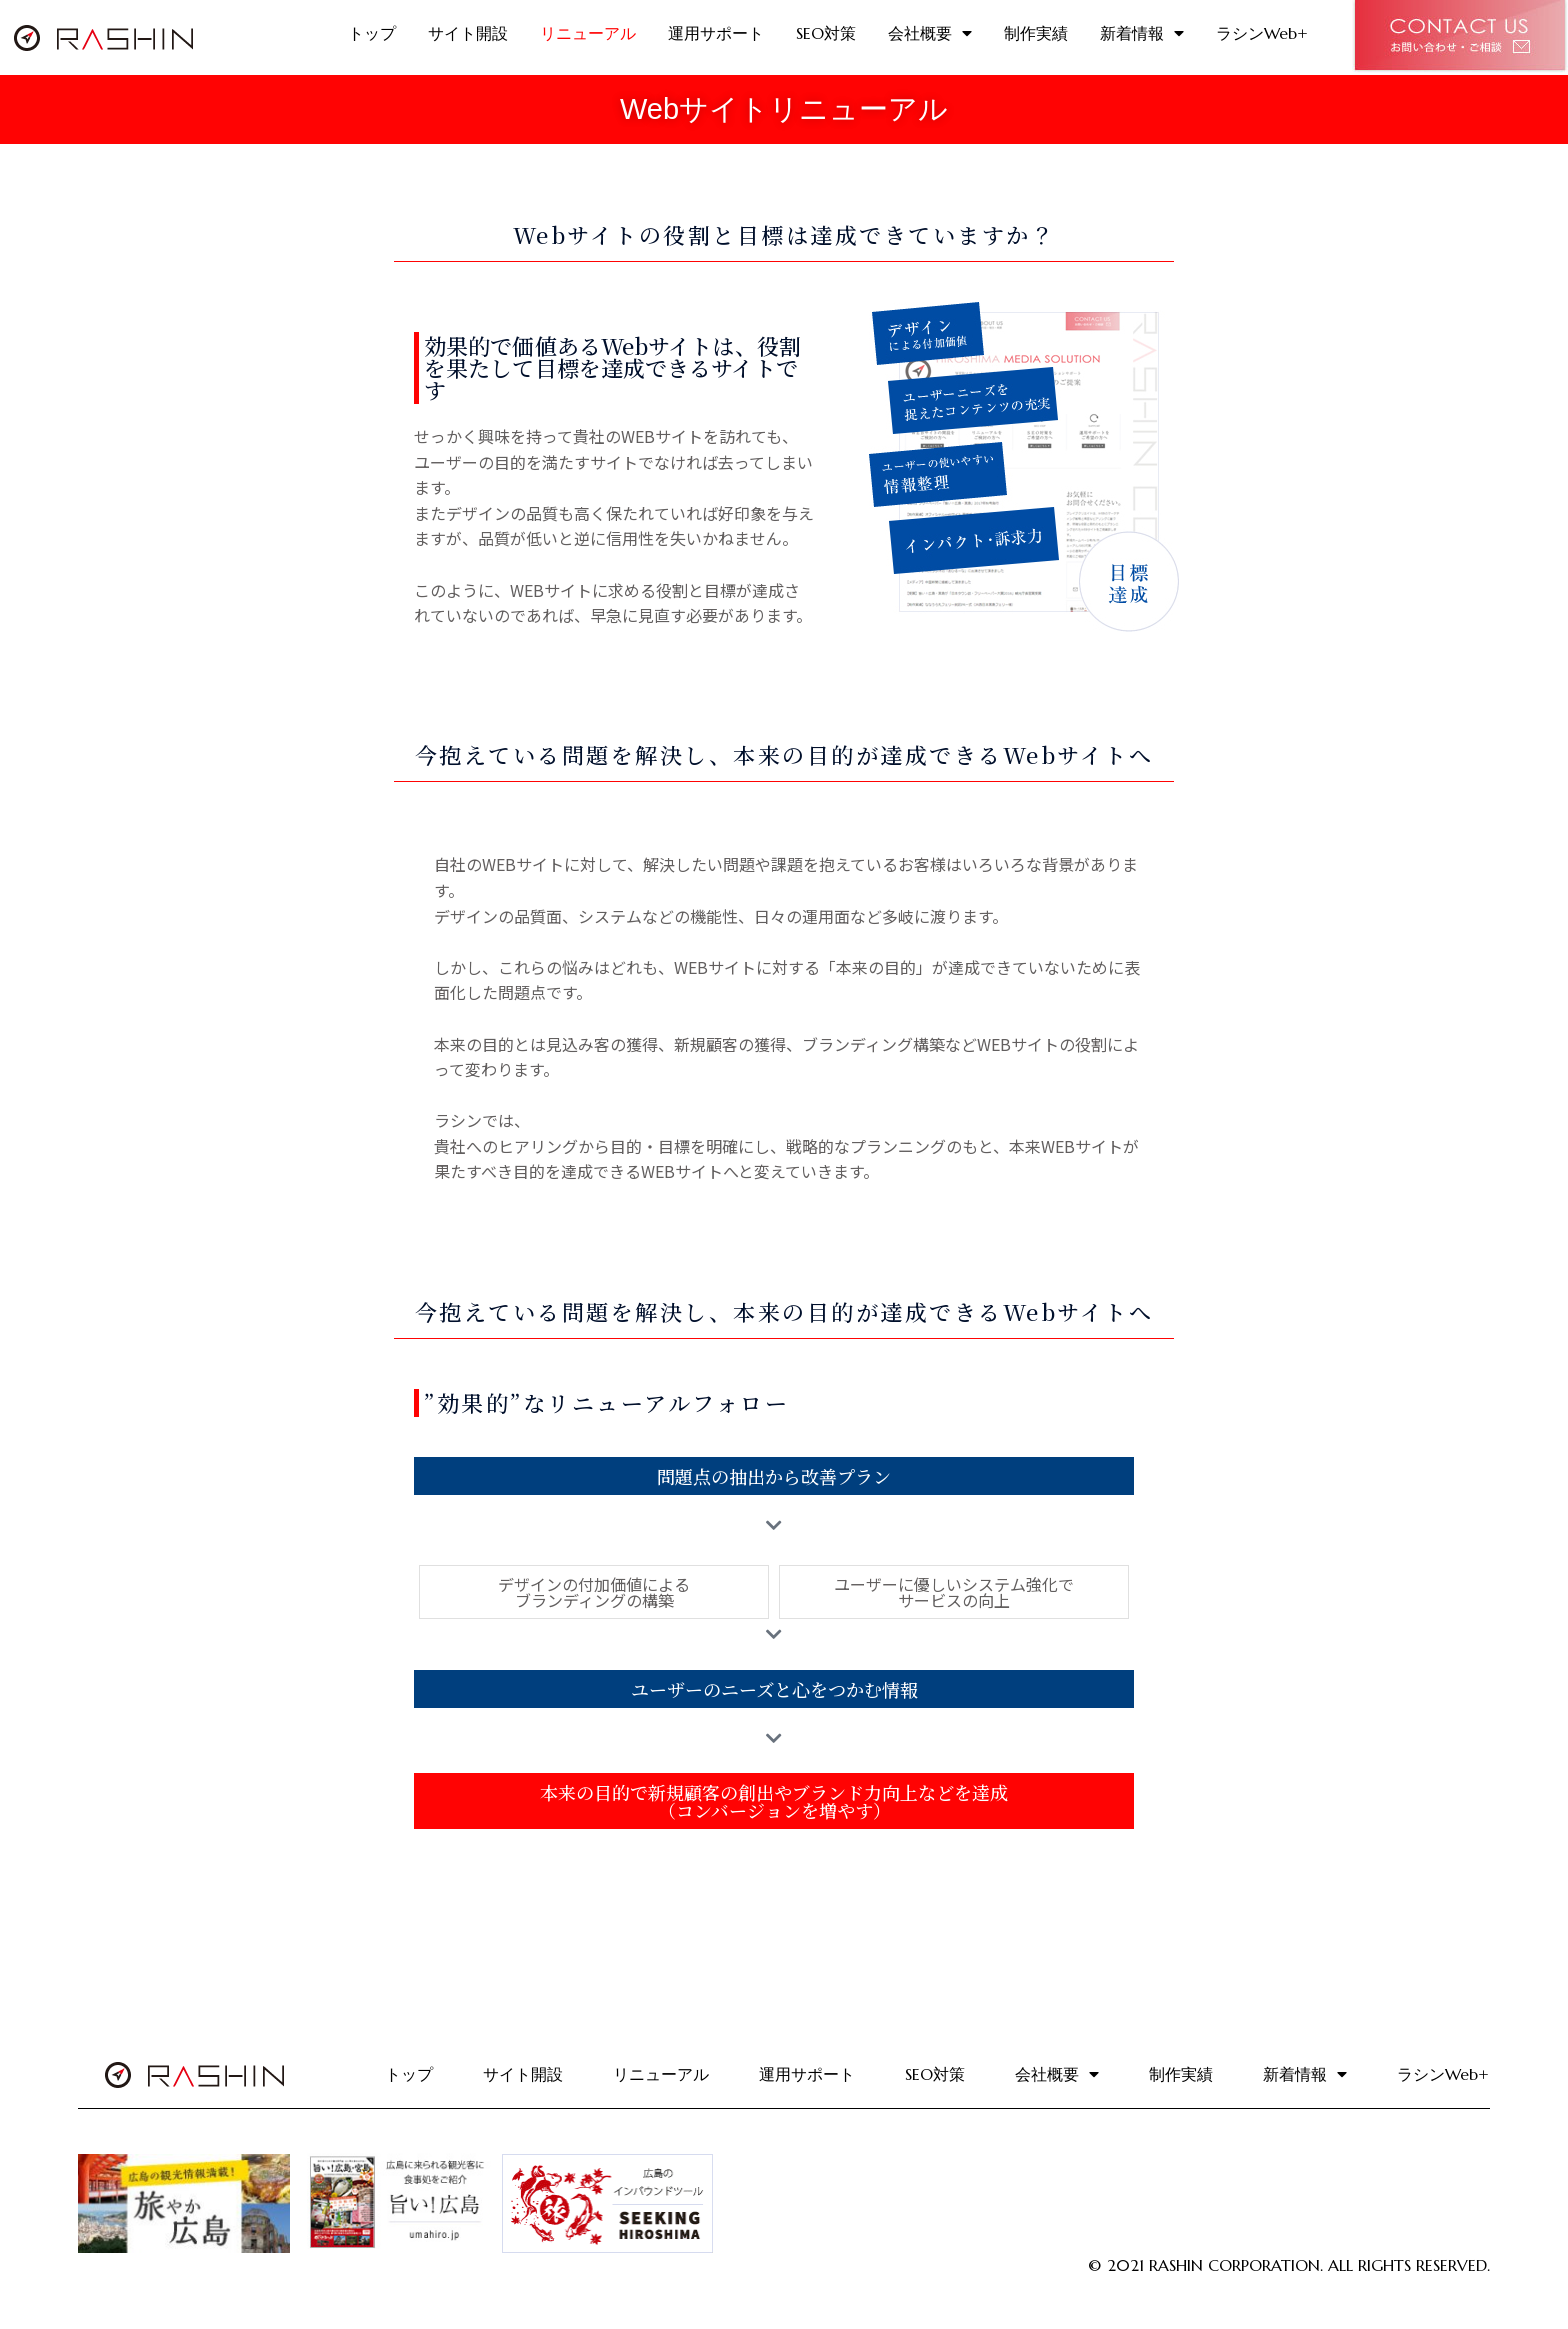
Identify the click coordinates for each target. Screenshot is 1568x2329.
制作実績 (1036, 33)
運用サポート (716, 33)
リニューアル (588, 33)
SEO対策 (826, 33)
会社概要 (930, 33)
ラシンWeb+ (1262, 33)
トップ (372, 33)
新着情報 (1142, 33)
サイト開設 (468, 33)
